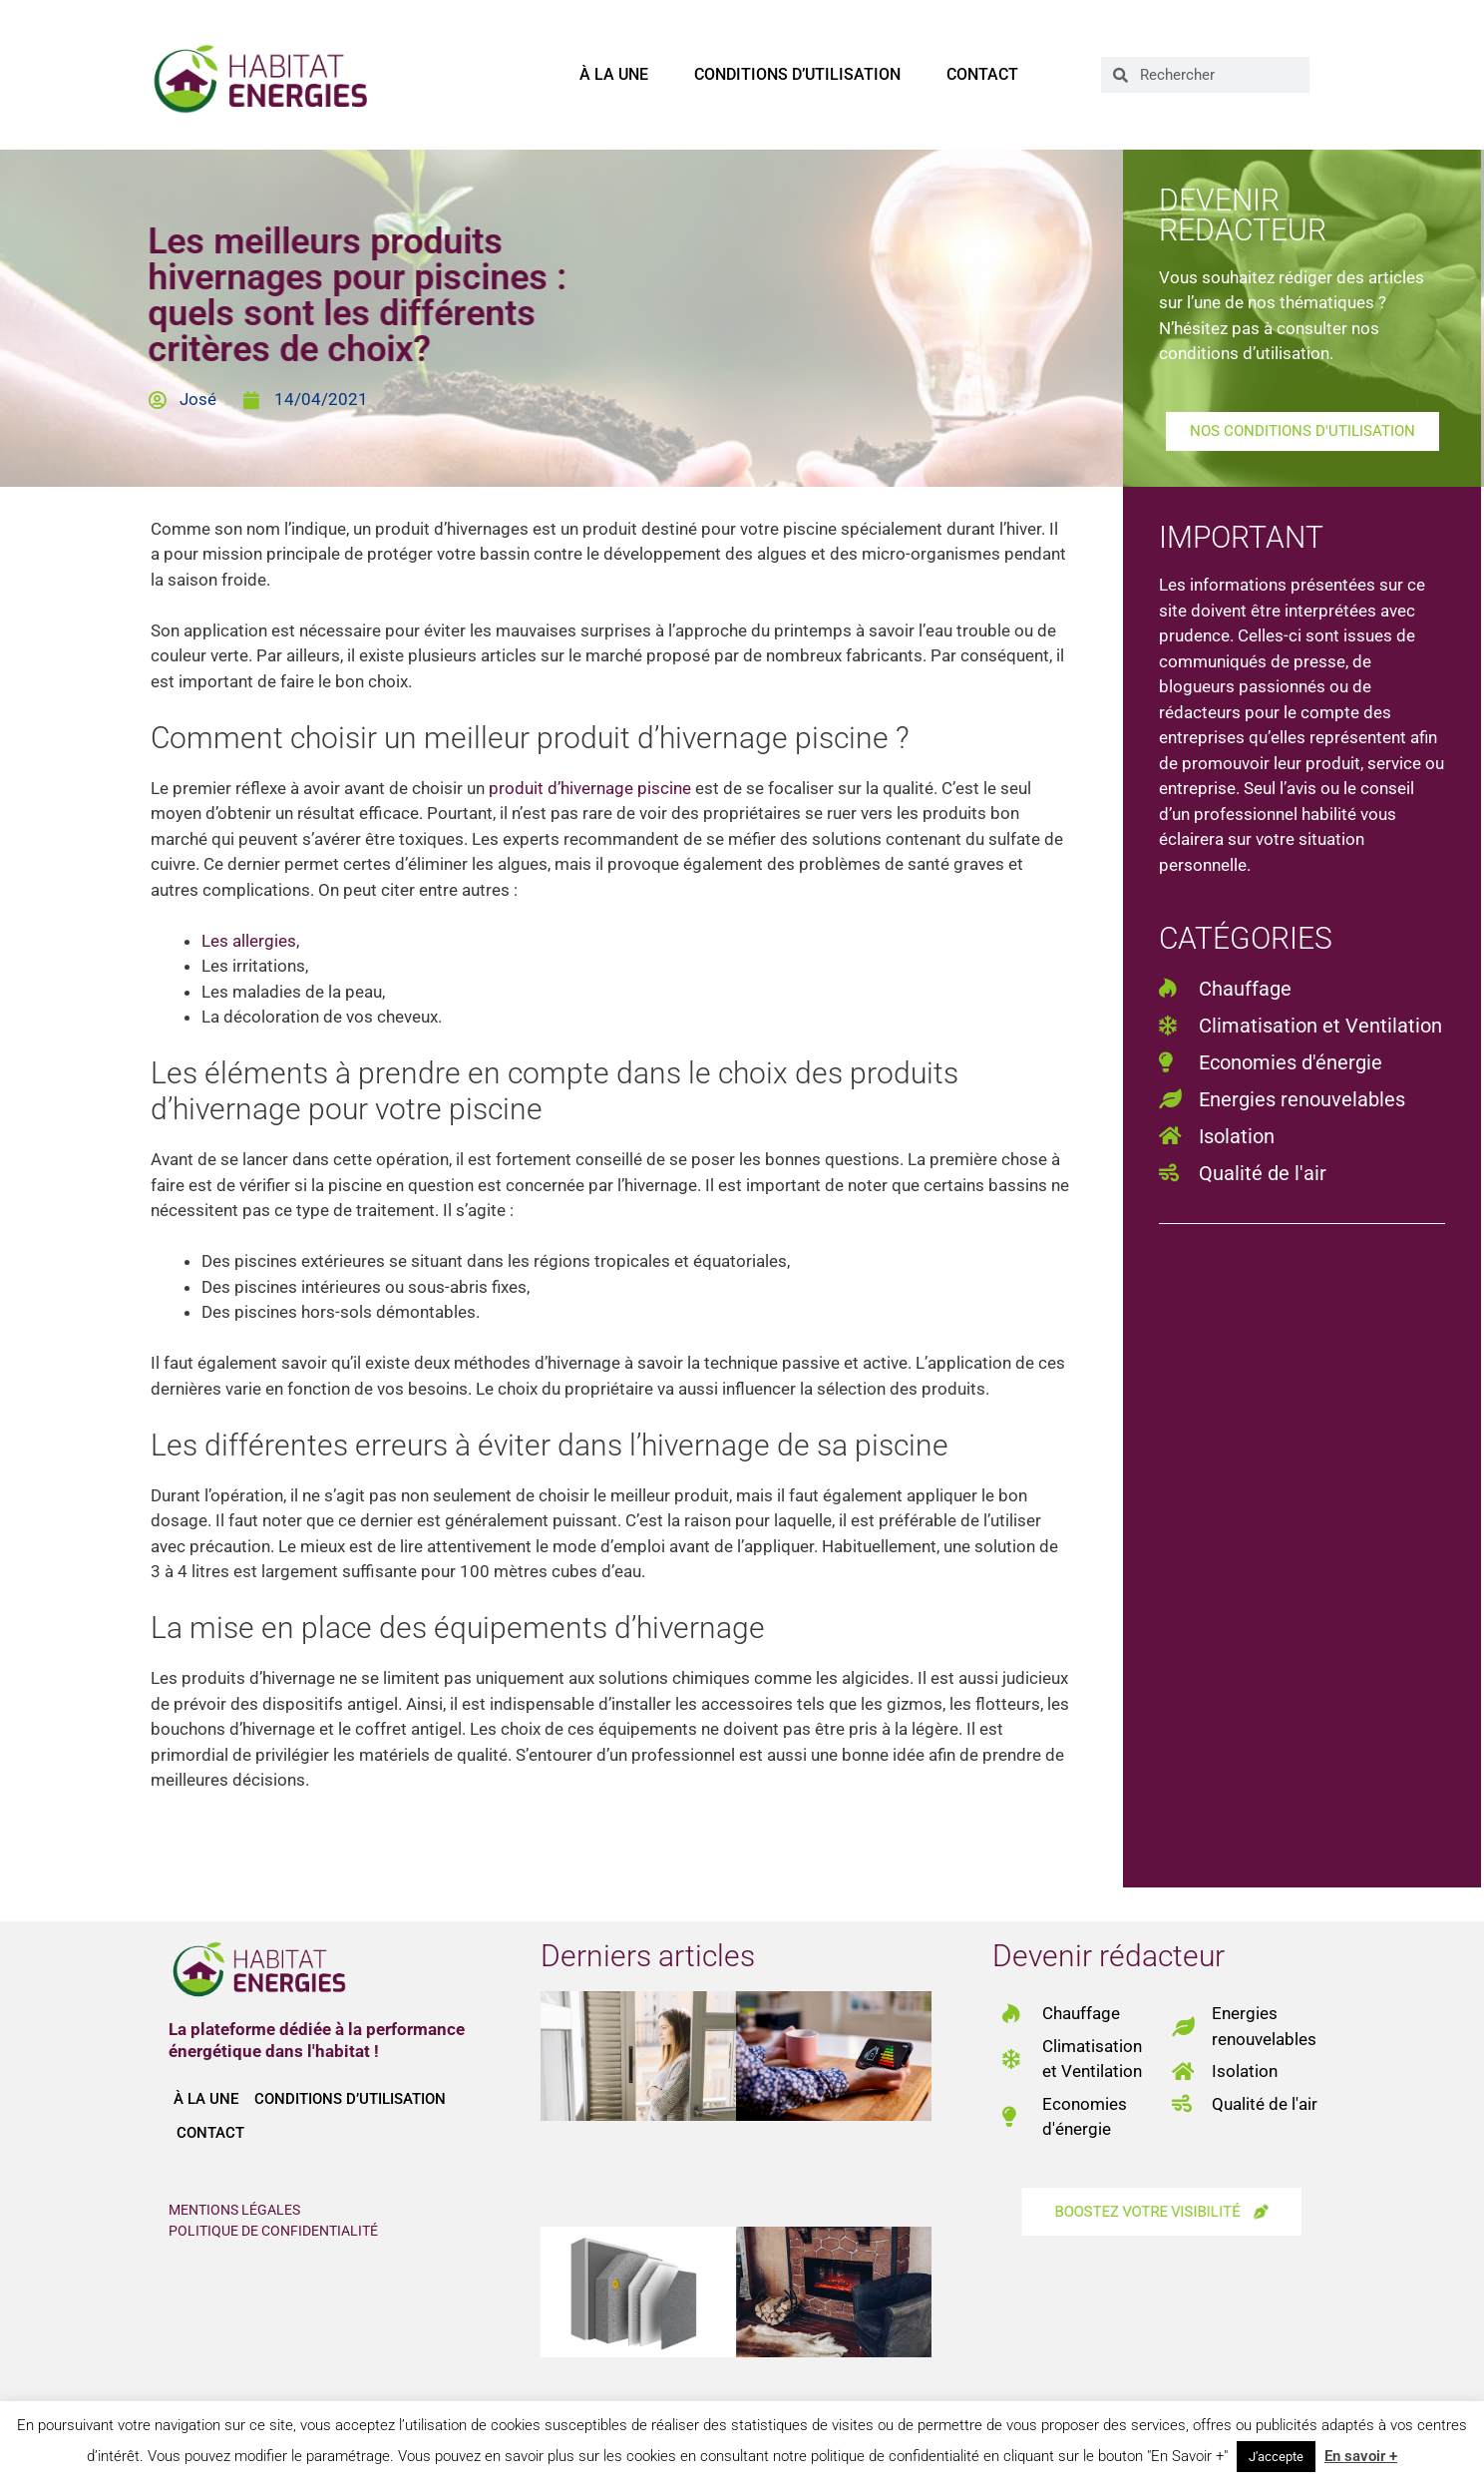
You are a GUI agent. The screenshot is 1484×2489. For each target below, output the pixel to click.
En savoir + (1360, 2456)
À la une (613, 74)
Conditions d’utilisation (797, 74)
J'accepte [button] (1276, 2456)
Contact (982, 74)
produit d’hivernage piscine (590, 788)
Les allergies (248, 941)
